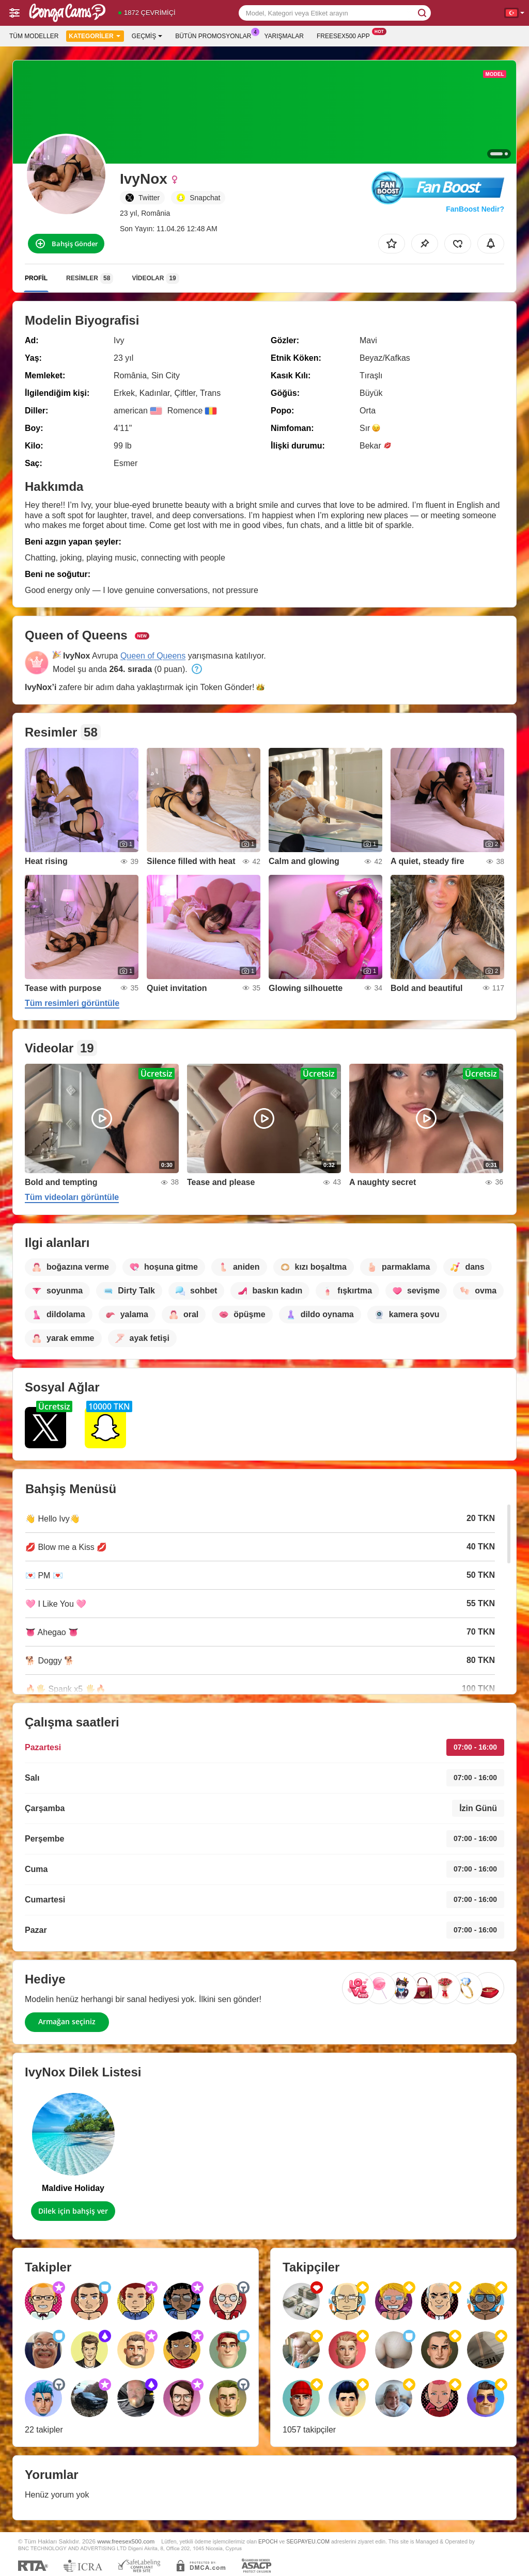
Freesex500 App (346, 35)
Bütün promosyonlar (215, 35)
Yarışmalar (284, 36)
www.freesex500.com (125, 2541)
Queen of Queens (152, 655)
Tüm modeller (33, 36)
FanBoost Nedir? (475, 209)
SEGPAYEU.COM (308, 2541)
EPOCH (267, 2541)
